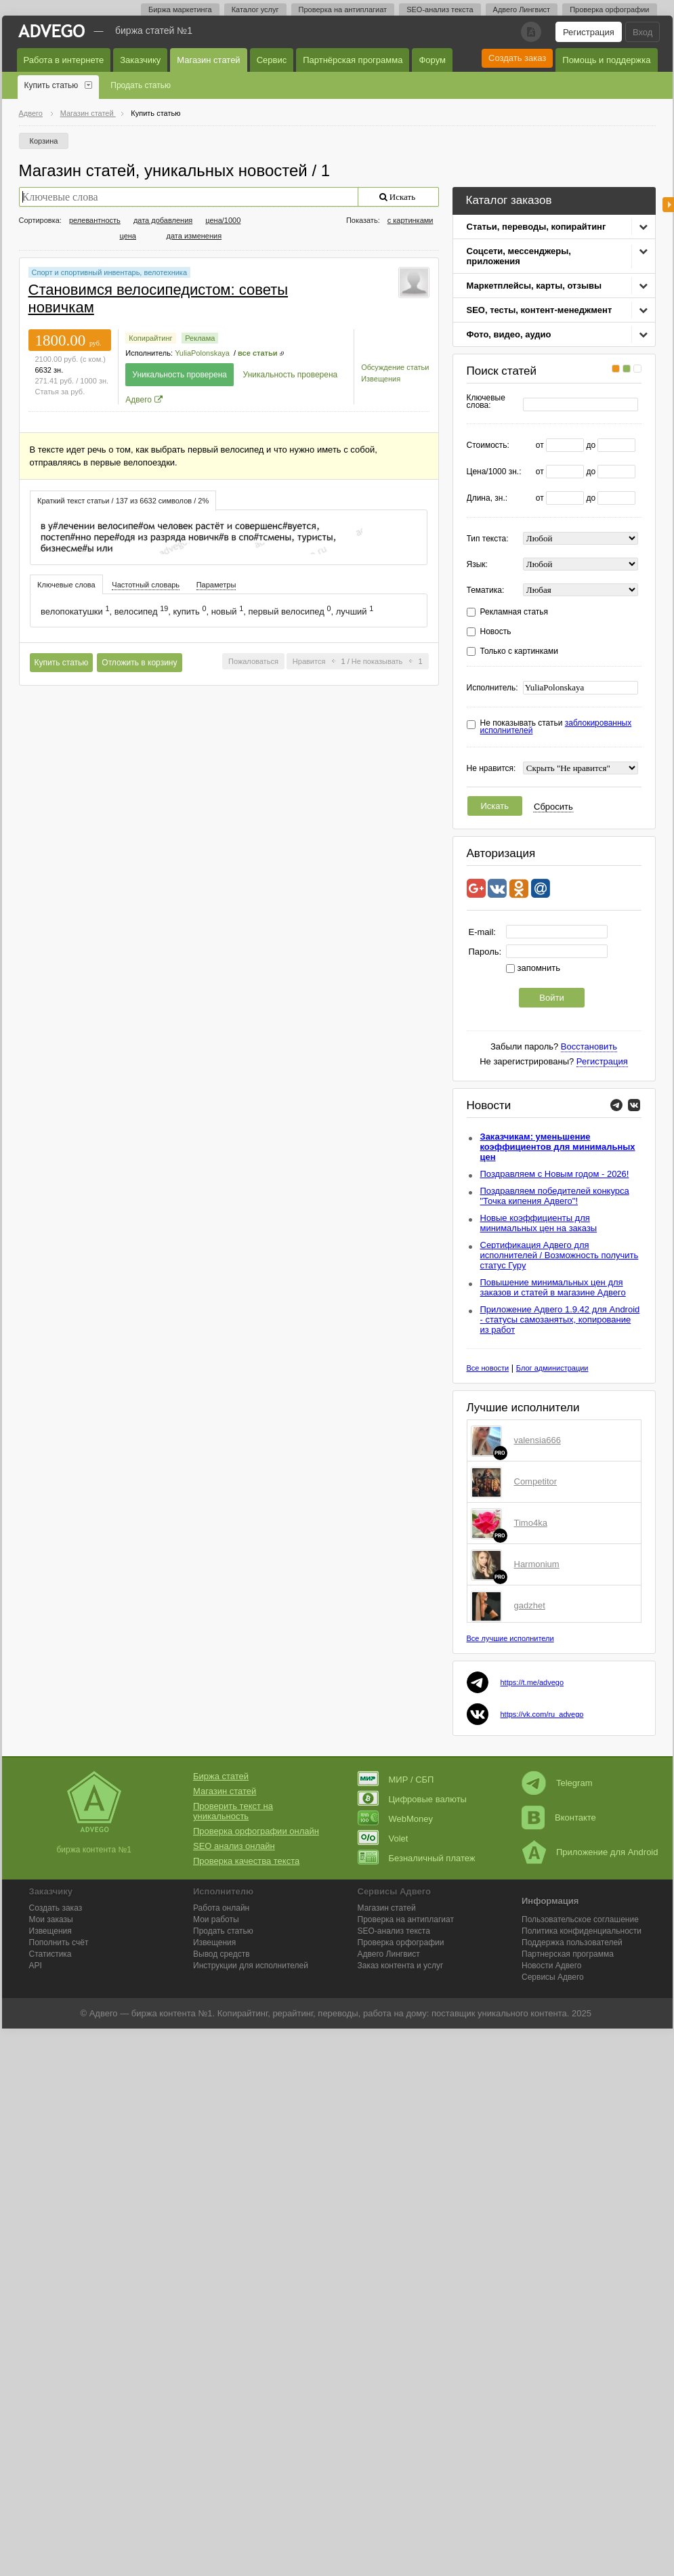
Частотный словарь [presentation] (146, 585)
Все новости (488, 1368)
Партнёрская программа (352, 60)
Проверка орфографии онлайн (256, 1831)
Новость (495, 632)
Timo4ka (530, 1523)
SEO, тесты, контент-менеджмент (539, 310)
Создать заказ (517, 58)
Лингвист (389, 1954)
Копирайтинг (150, 338)
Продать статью (140, 85)
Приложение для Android (590, 1852)
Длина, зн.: (487, 498)
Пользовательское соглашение (580, 1919)
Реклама (200, 338)
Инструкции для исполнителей (250, 1965)
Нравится (309, 661)
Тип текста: (488, 539)
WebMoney (396, 1819)
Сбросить (553, 807)
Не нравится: (491, 768)
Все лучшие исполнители (510, 1638)
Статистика (50, 1954)
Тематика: (486, 590)
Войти (551, 998)
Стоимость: (488, 445)
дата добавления (162, 220)
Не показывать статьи (556, 727)
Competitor (535, 1481)
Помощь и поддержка (606, 60)
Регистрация (588, 32)
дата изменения (194, 236)
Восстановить (589, 1046)
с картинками (410, 220)
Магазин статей (208, 60)
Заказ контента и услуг (401, 1965)
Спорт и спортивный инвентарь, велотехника (110, 272)
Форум (432, 60)
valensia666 (537, 1440)
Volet (383, 1838)
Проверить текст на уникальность (233, 1811)
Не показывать (377, 661)
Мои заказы (51, 1919)
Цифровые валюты (412, 1799)
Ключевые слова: (486, 401)
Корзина (44, 141)
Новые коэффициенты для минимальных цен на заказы (538, 1223)
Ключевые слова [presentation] (66, 585)
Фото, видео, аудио (509, 334)
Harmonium (537, 1564)
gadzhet (529, 1605)
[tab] (123, 500)
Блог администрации (552, 1368)
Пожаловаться (253, 661)
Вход (642, 32)
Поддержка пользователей (572, 1942)
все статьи (257, 353)
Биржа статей (221, 1776)
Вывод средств (221, 1954)
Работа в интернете (64, 60)
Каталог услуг (255, 9)
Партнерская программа (568, 1954)
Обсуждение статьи (395, 367)
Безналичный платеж (417, 1858)
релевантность (95, 220)
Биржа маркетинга (180, 9)
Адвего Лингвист (522, 9)
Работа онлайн (221, 1908)
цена (128, 236)
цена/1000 (222, 220)
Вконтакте (559, 1817)
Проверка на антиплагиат (343, 9)
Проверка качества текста (246, 1861)
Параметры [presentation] (216, 585)
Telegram (557, 1783)
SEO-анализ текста (439, 9)
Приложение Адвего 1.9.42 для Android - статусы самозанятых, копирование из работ (560, 1319)
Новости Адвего (552, 1965)
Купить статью (51, 85)
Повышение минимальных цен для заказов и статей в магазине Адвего (553, 1287)
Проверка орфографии (609, 9)
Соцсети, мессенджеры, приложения (519, 256)
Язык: (477, 564)
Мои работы (216, 1919)
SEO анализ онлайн (234, 1846)
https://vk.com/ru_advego (542, 1714)
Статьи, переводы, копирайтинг (536, 227)
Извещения (380, 379)
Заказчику (140, 60)
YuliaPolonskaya (202, 353)
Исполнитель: (492, 688)
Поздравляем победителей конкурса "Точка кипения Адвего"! (554, 1196)
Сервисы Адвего (553, 1977)
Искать (495, 806)
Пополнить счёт (59, 1942)
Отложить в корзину (139, 662)
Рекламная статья (514, 612)
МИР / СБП (396, 1779)
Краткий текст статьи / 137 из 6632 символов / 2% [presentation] (123, 501)
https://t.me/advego (532, 1682)
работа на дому (395, 2013)
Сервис (272, 60)
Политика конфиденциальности (581, 1931)
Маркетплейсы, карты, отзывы (534, 286)
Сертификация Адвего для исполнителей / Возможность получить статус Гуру (559, 1255)
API (35, 1965)
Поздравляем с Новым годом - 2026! (554, 1174)
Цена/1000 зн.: (494, 472)
